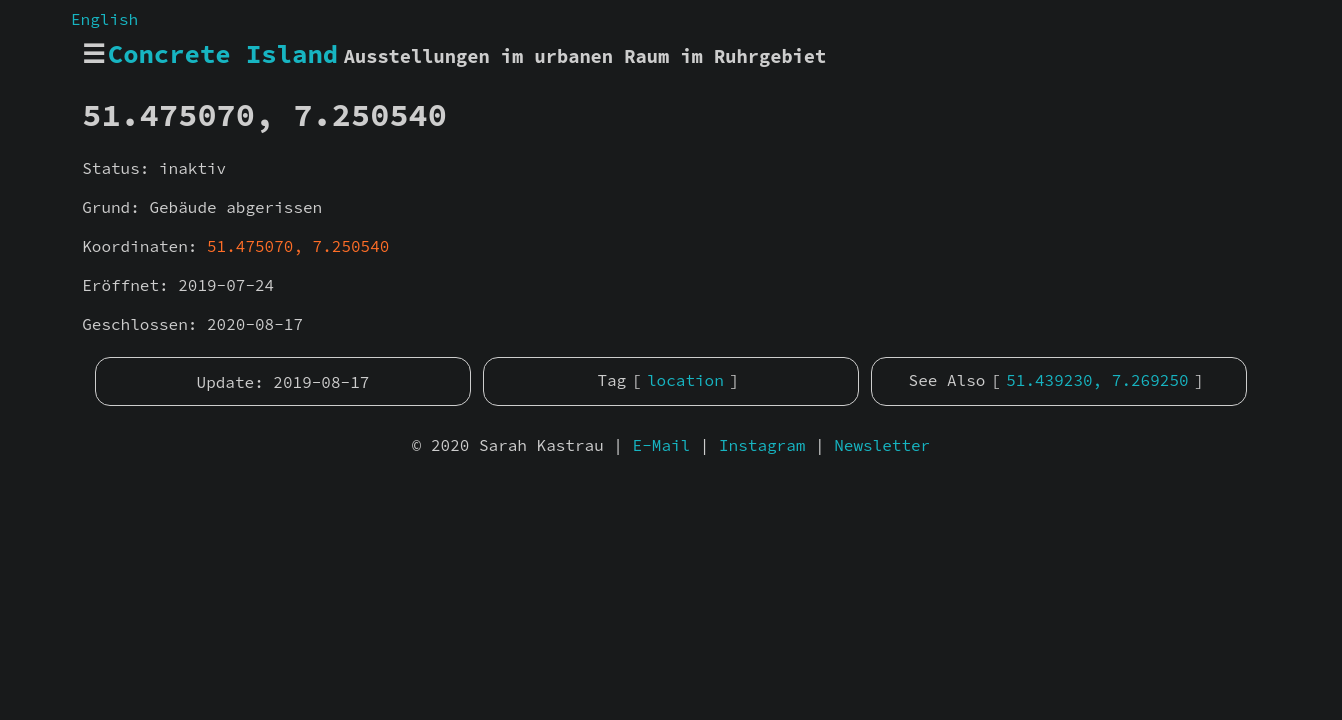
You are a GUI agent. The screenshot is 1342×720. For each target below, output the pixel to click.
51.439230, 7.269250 (1097, 380)
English (104, 19)
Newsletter (882, 445)
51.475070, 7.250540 (298, 246)
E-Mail (662, 445)
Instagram (762, 445)
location (685, 380)
